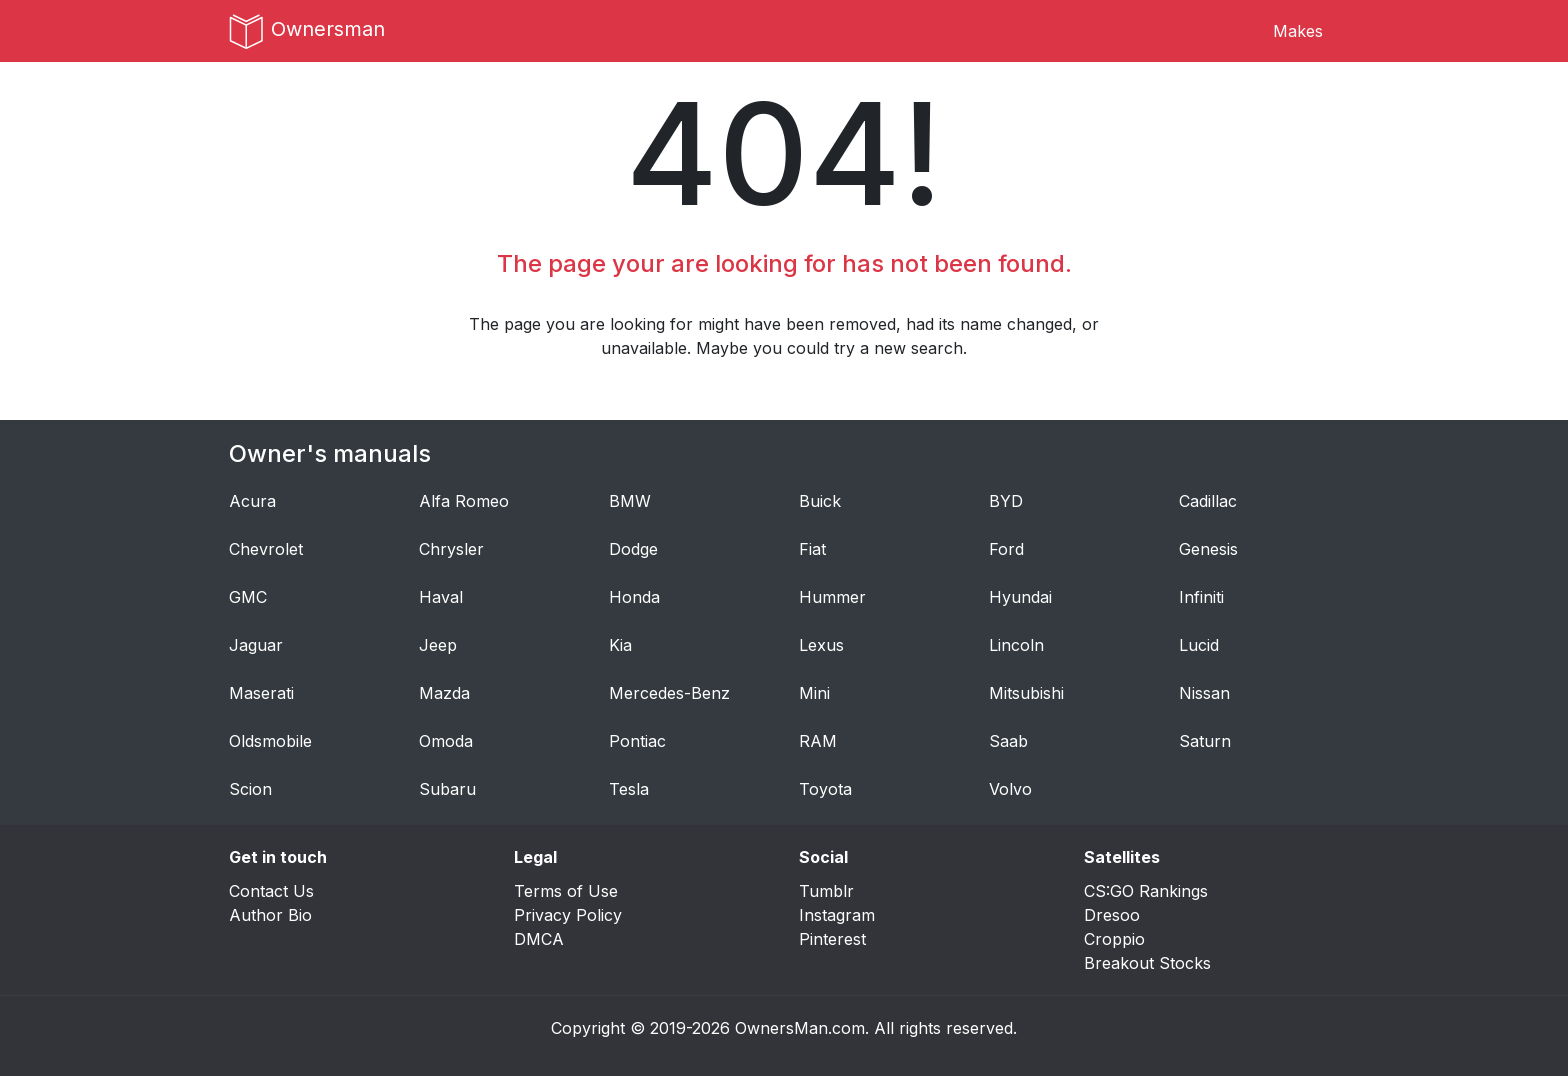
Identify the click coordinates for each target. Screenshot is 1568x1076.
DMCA (539, 939)
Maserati (261, 693)
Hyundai (1020, 597)
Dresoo (1112, 915)
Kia (620, 645)
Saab (1008, 741)
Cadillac (1208, 501)
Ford (1006, 549)
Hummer (832, 597)
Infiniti (1201, 597)
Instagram (837, 915)
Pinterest (832, 939)
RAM (818, 741)
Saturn (1205, 741)
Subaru (447, 789)
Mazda (444, 693)
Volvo (1010, 789)
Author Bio (270, 915)
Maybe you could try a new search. (831, 348)
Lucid (1199, 645)
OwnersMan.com (800, 1028)
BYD (1006, 501)
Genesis (1208, 549)
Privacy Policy (568, 915)
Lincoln (1016, 645)
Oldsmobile (270, 741)
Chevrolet (266, 549)
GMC (248, 597)
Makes (1298, 31)
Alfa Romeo (464, 501)
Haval (441, 597)
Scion (250, 789)
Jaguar (256, 645)
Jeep (438, 645)
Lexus (821, 645)
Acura (252, 501)
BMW (630, 501)
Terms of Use (566, 891)
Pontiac (637, 741)
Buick (820, 501)
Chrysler (451, 549)
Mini (814, 693)
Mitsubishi (1026, 693)
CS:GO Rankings (1146, 891)
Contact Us (271, 891)
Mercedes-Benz (669, 693)
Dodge (633, 549)
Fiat (812, 549)
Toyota (825, 789)
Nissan (1204, 693)
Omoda (446, 741)
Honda (634, 597)
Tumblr (826, 891)
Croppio (1114, 939)
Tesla (629, 789)
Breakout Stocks (1147, 963)
